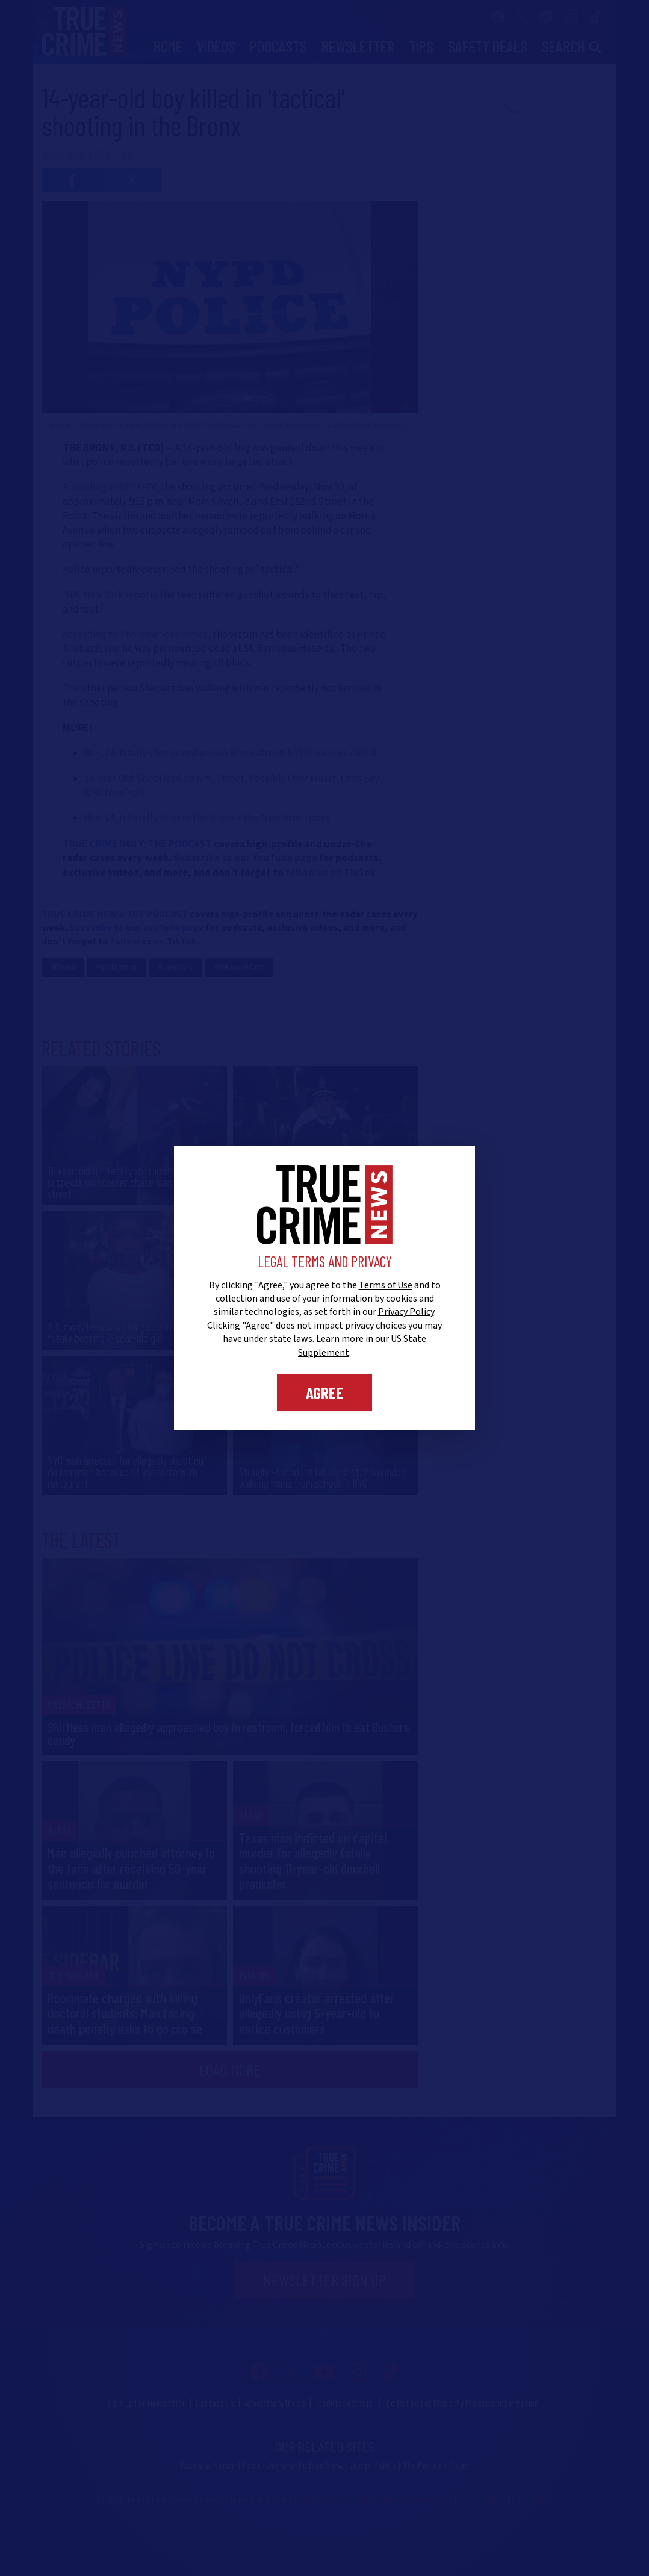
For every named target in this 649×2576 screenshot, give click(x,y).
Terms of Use (385, 1285)
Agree (324, 1392)
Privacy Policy (406, 1311)
